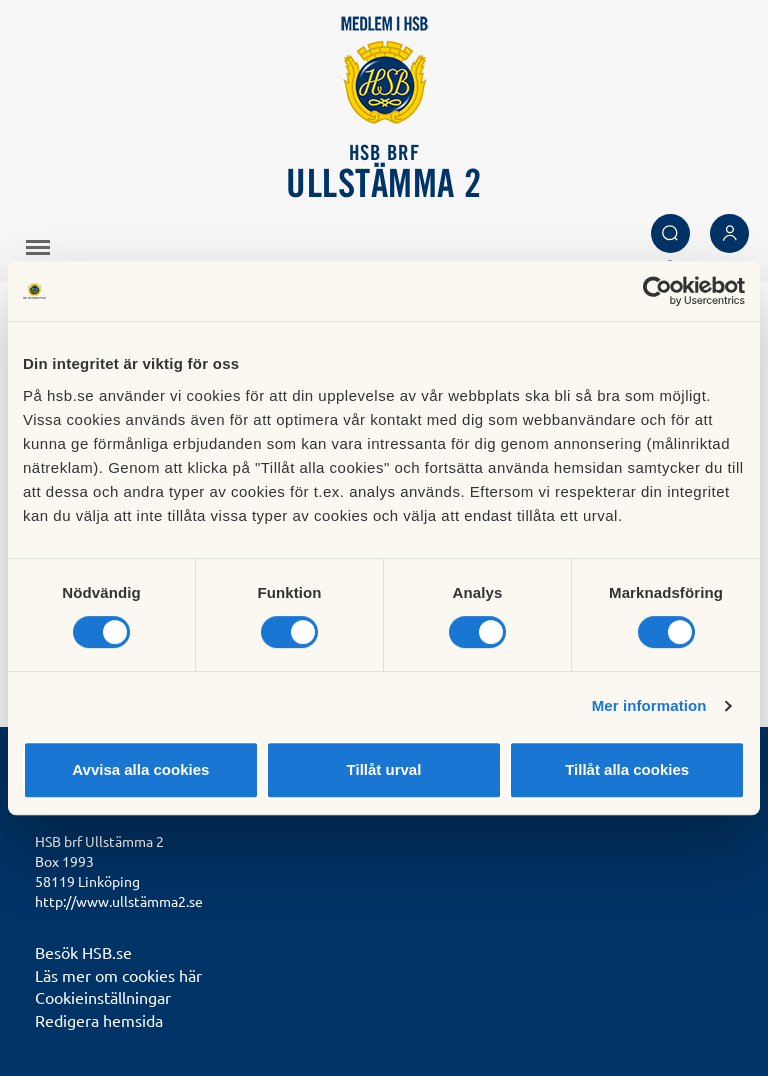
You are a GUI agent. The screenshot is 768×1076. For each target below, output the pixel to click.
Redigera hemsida (99, 1020)
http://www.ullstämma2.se (119, 901)
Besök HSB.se (83, 952)
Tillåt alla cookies (627, 769)
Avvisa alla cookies (140, 769)
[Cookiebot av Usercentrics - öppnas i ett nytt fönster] (657, 291)
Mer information (649, 705)
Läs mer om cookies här (118, 975)
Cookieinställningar (103, 997)
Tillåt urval (384, 769)
